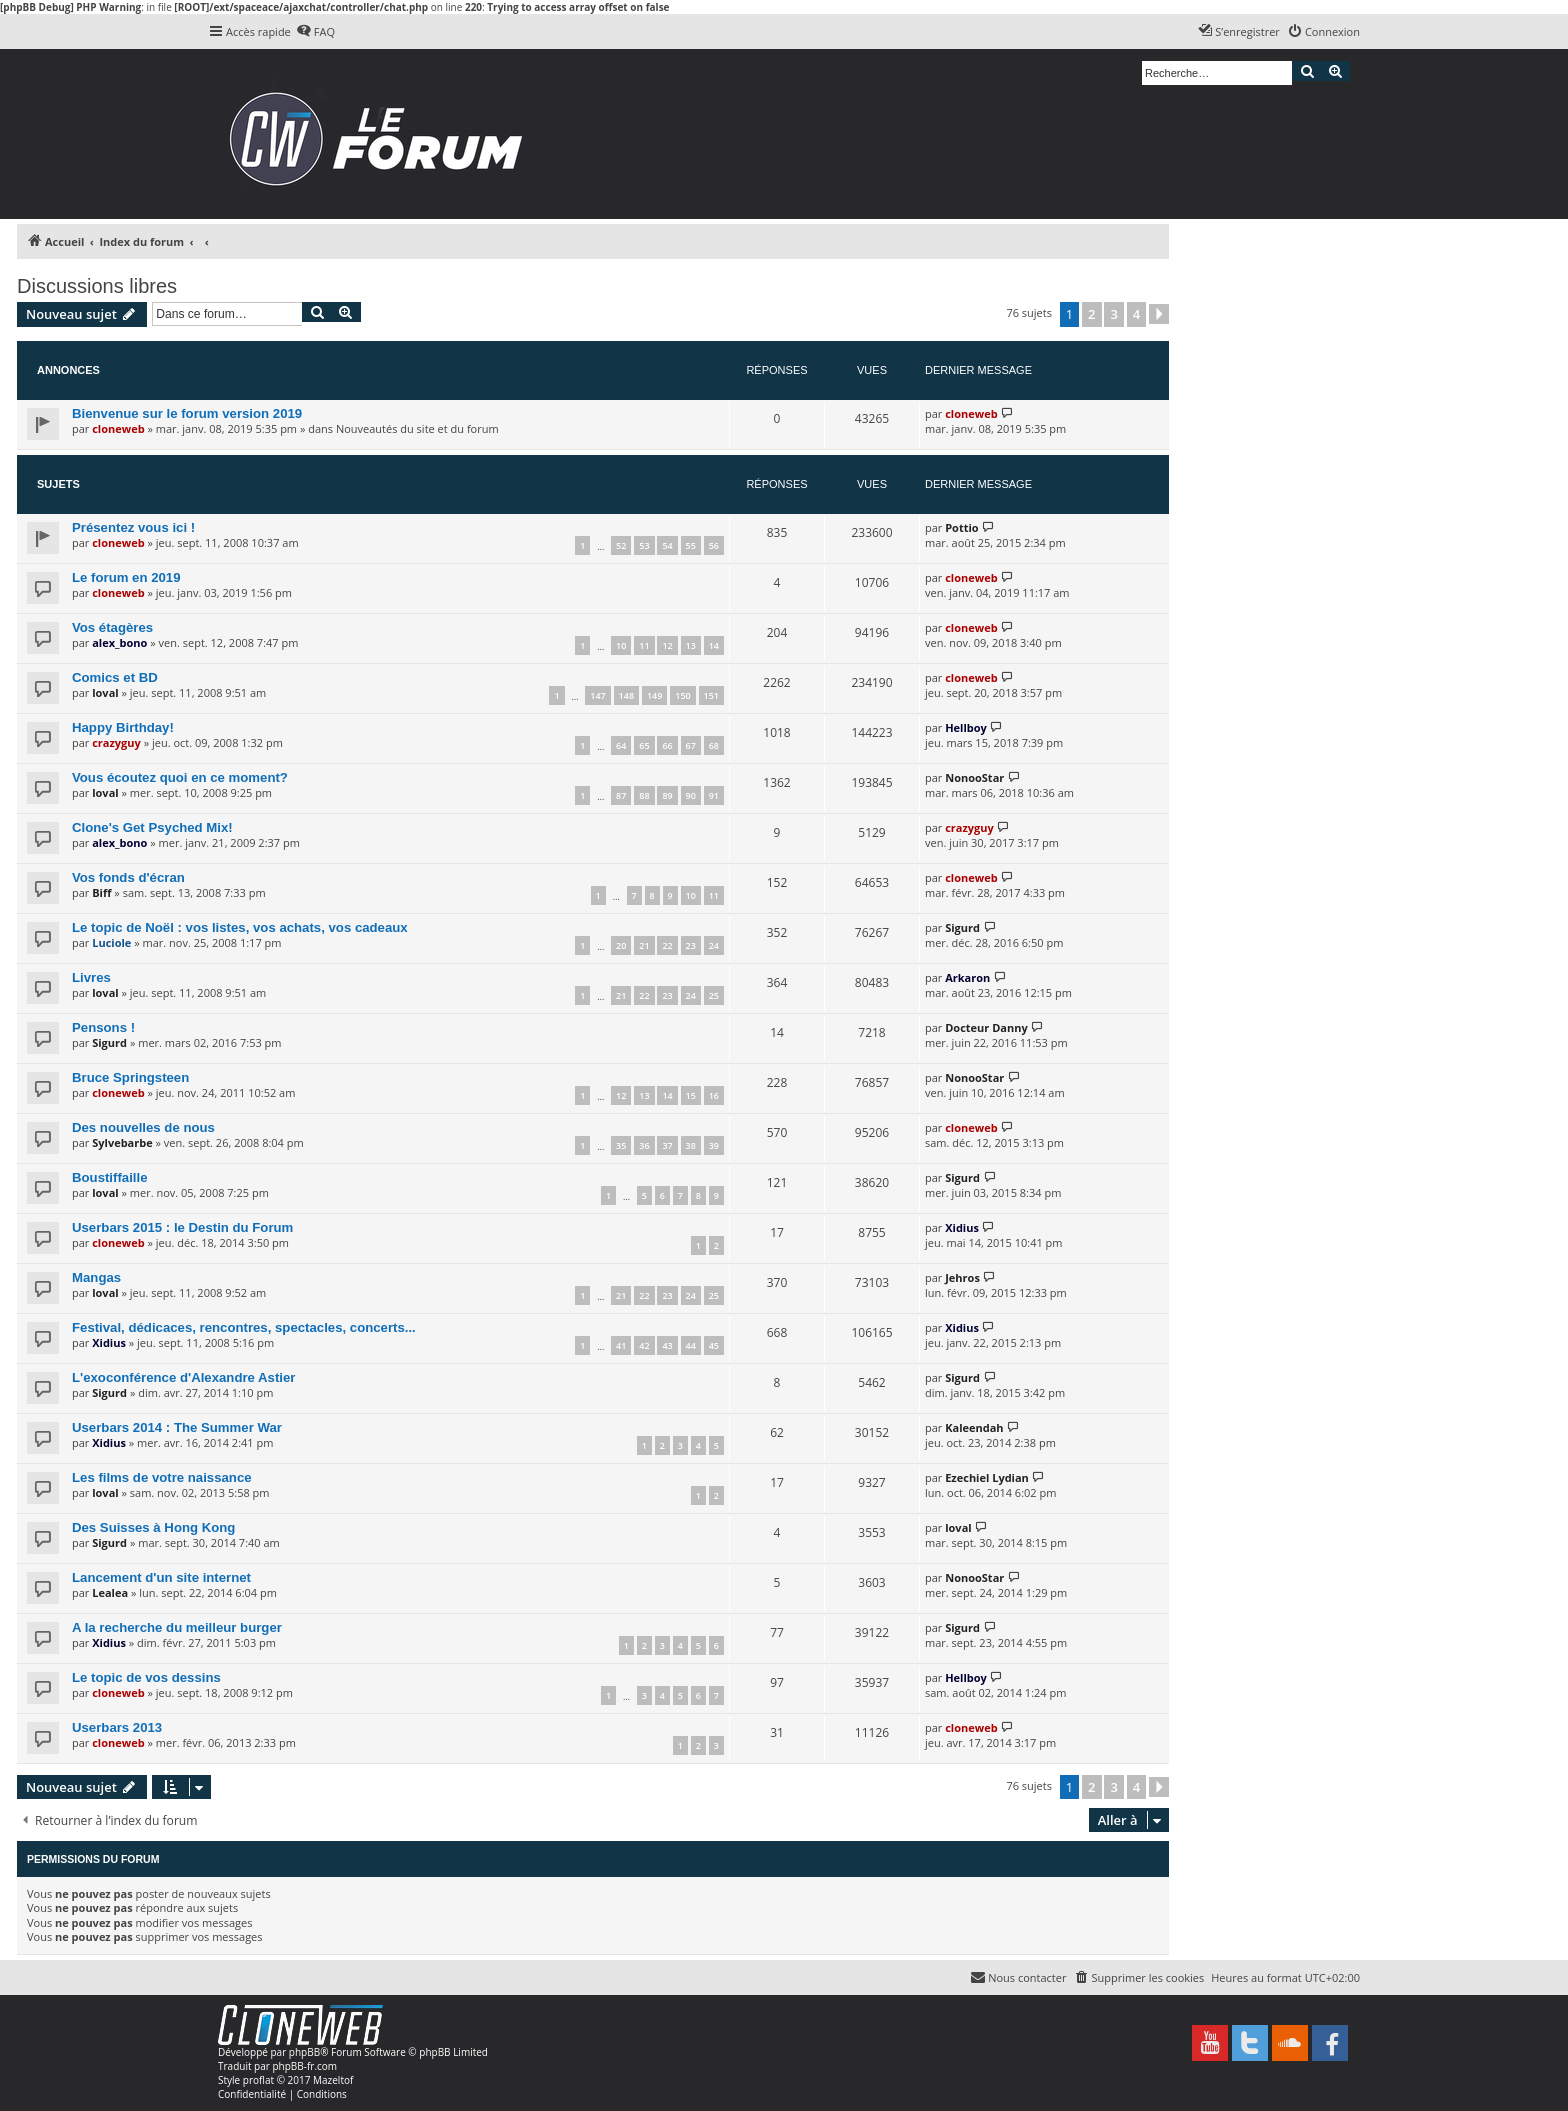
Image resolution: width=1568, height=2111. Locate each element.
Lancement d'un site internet (161, 1577)
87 (621, 795)
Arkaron (967, 977)
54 (667, 545)
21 (644, 945)
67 (691, 745)
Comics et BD (115, 677)
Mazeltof (333, 2080)
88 (644, 795)
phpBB (304, 2052)
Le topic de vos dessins (146, 1677)
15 (691, 1095)
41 (621, 1345)
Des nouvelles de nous (143, 1127)
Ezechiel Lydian (987, 1477)
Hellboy (966, 727)
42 (644, 1345)
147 (597, 695)
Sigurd (962, 927)
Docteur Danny (986, 1027)
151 (711, 695)
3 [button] (1113, 314)
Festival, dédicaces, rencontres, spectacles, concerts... (244, 1327)
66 (667, 745)
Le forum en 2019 (126, 577)
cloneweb (118, 428)
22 (667, 945)
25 (714, 995)
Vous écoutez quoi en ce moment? (180, 777)
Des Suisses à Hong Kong (153, 1527)
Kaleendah (974, 1427)
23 (691, 945)
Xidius (962, 1227)
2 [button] (1091, 314)
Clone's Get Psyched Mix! (152, 827)
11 (644, 645)
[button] (1159, 314)
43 (667, 1345)
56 (714, 545)
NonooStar (974, 777)
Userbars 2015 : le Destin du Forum (182, 1227)
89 (667, 795)
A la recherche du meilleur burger (177, 1627)
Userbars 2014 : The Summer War (177, 1427)
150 (682, 695)
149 (654, 695)
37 (667, 1145)
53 (644, 545)
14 (714, 645)
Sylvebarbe (122, 1142)
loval (105, 692)
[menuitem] (315, 32)
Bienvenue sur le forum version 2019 (187, 413)
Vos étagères (112, 627)
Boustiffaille (109, 1177)
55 (691, 545)
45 (714, 1345)
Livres (91, 977)
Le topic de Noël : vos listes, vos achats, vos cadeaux (240, 927)
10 (621, 645)
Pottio (961, 527)
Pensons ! (103, 1027)
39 (714, 1145)
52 (621, 545)
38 (691, 1145)
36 (644, 1145)
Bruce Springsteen (130, 1077)
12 (667, 645)
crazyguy (116, 742)
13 (691, 645)
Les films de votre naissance (162, 1477)
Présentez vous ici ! (133, 527)
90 (691, 795)
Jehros (962, 1277)
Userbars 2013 (117, 1727)
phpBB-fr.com (304, 2066)
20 (621, 945)
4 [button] (1136, 314)
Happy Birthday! (123, 727)
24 (714, 945)
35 (621, 1145)
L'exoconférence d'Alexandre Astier (183, 1377)
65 (644, 745)
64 (621, 745)
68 (714, 745)
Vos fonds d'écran (128, 877)
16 (714, 1095)
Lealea (110, 1592)
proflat (258, 2080)
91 (714, 795)
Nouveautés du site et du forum (417, 428)
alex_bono (119, 642)
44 (691, 1345)
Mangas (96, 1277)
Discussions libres (97, 286)
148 (626, 695)
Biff (101, 892)
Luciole (111, 942)
